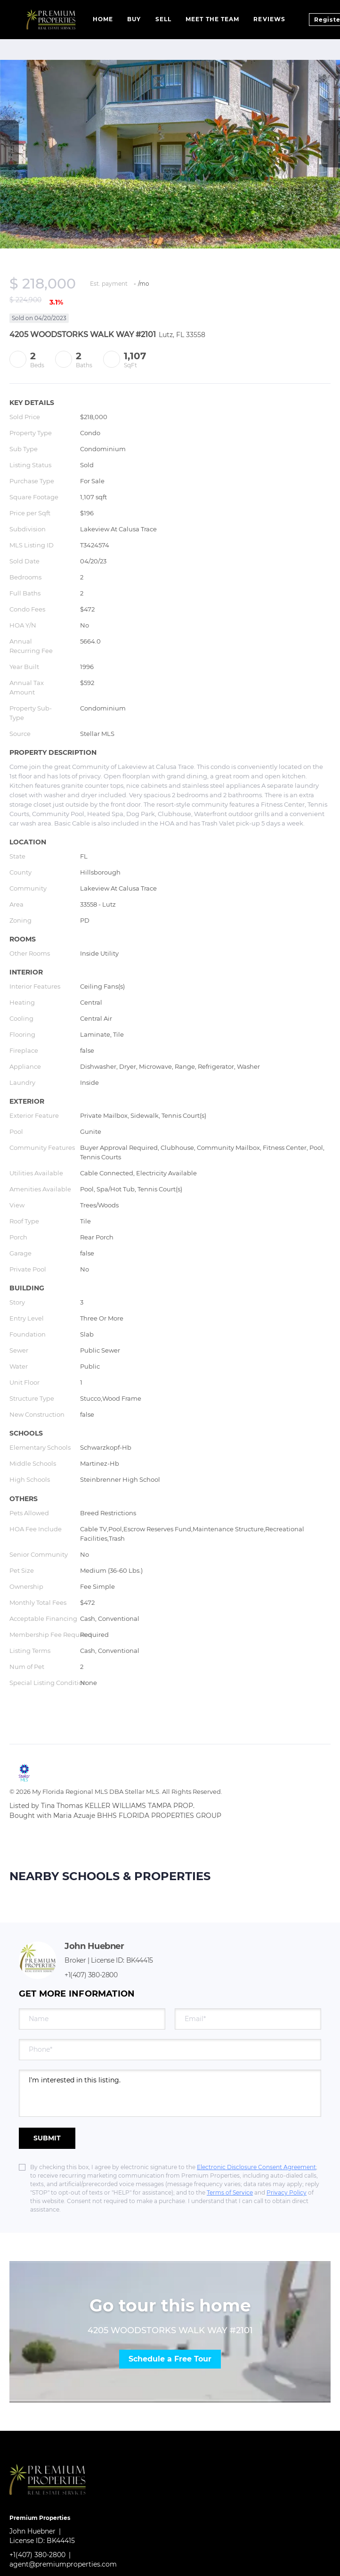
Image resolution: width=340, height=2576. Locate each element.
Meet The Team (212, 19)
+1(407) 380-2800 (91, 1975)
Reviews (269, 19)
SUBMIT (47, 2138)
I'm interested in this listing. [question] (170, 2093)
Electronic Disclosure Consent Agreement (256, 2167)
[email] (248, 2019)
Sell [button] (163, 19)
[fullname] (92, 2019)
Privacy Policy (287, 2192)
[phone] (170, 2049)
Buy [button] (134, 19)
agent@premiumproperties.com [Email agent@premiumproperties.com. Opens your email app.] (63, 2564)
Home (103, 19)
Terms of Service (230, 2192)
